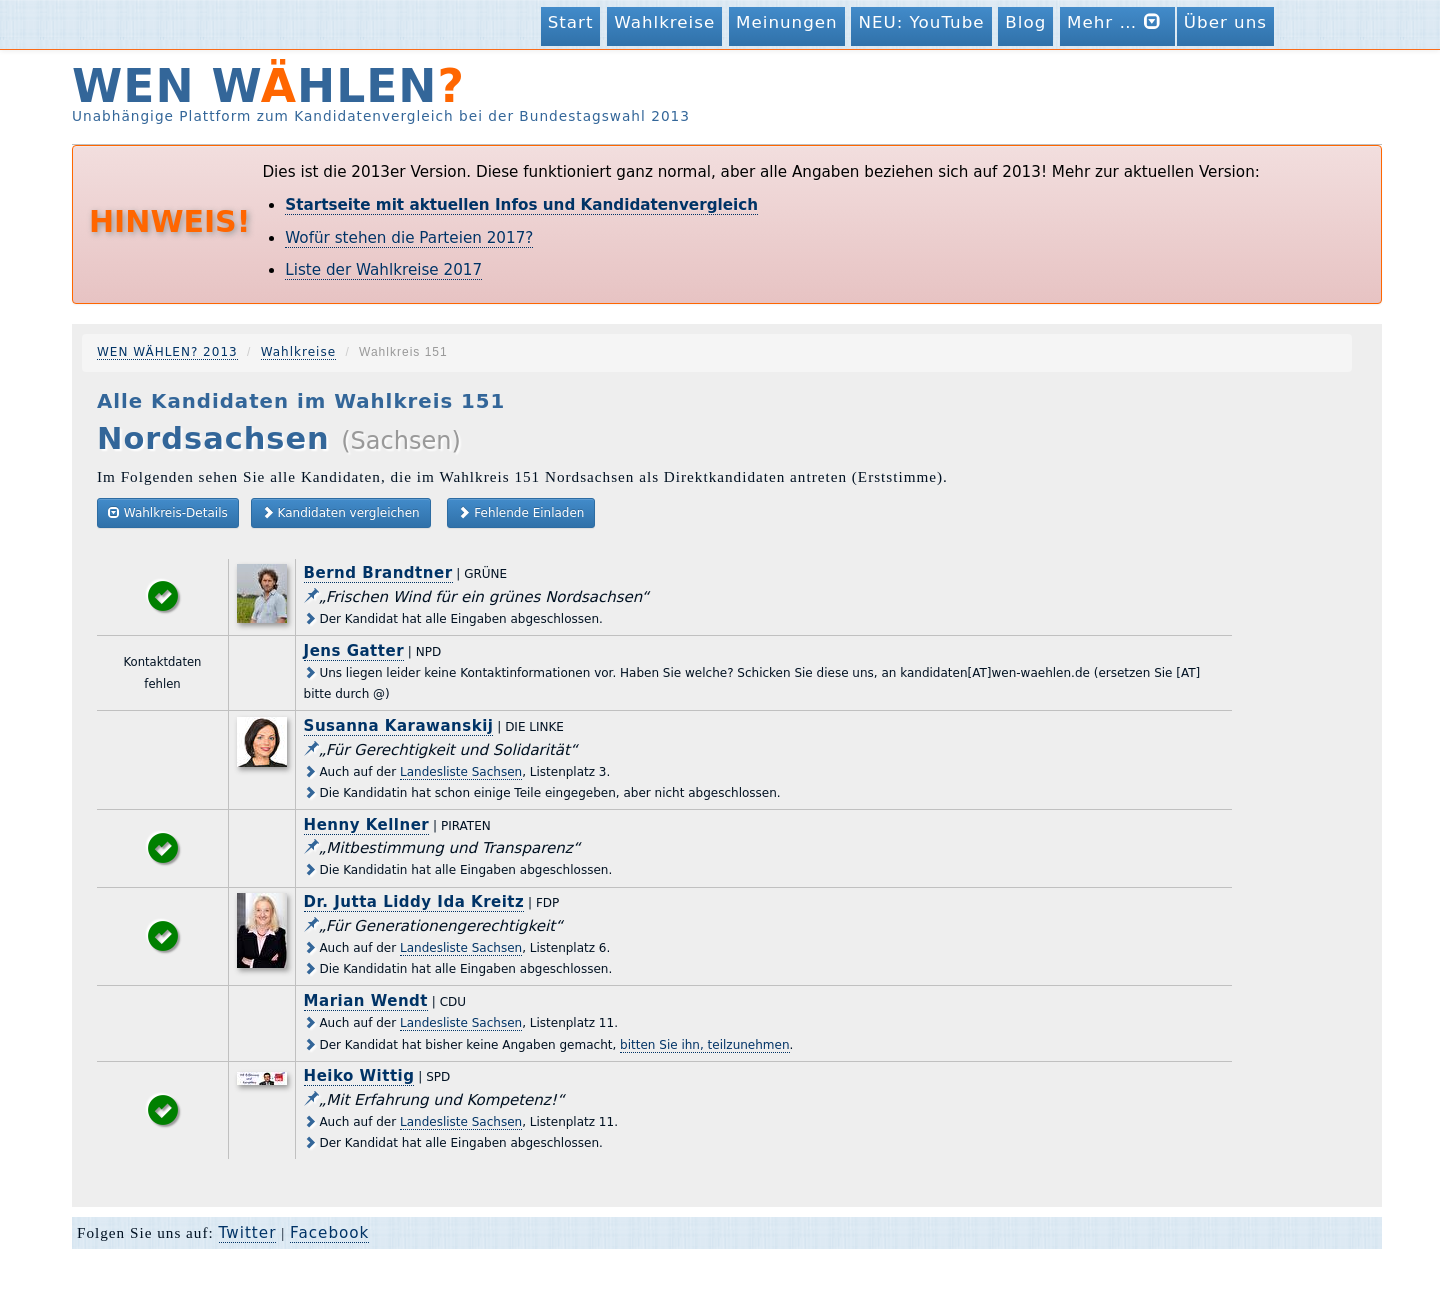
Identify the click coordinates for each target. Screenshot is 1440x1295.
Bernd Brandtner (378, 573)
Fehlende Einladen (521, 512)
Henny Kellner (367, 825)
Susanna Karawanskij (399, 726)
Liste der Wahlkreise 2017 (383, 270)
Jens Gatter (354, 651)
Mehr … (1117, 21)
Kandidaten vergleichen (341, 512)
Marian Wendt (366, 1001)
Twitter (248, 1233)
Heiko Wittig (359, 1076)
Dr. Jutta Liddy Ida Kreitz (414, 902)
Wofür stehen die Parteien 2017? (409, 238)
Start (571, 22)
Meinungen (787, 22)
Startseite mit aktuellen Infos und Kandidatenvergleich (521, 205)
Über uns (1225, 22)
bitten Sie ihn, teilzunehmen (704, 1045)
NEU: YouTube (921, 22)
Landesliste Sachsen (461, 772)
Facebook (329, 1233)
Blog (1025, 22)
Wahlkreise (664, 22)
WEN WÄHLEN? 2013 (167, 352)
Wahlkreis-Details (168, 512)
